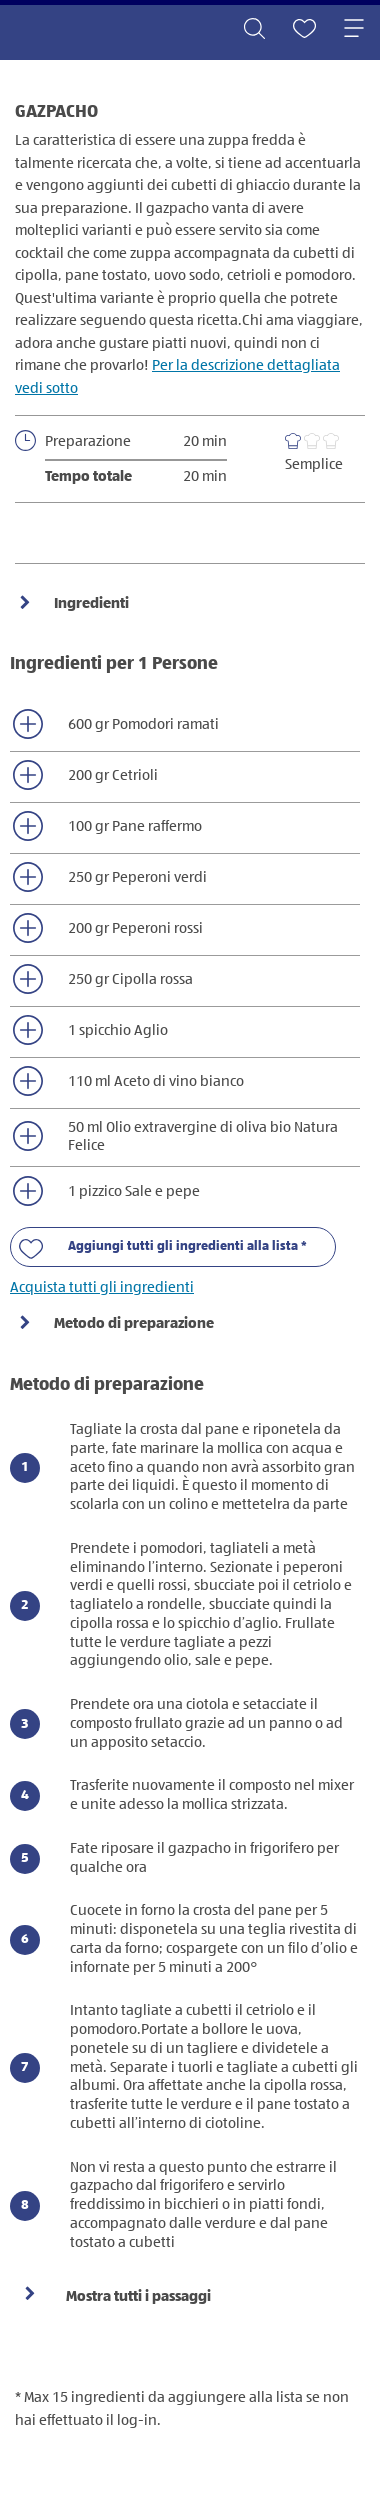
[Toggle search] (254, 30)
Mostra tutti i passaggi (138, 2296)
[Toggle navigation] (354, 30)
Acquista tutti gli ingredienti (102, 1287)
